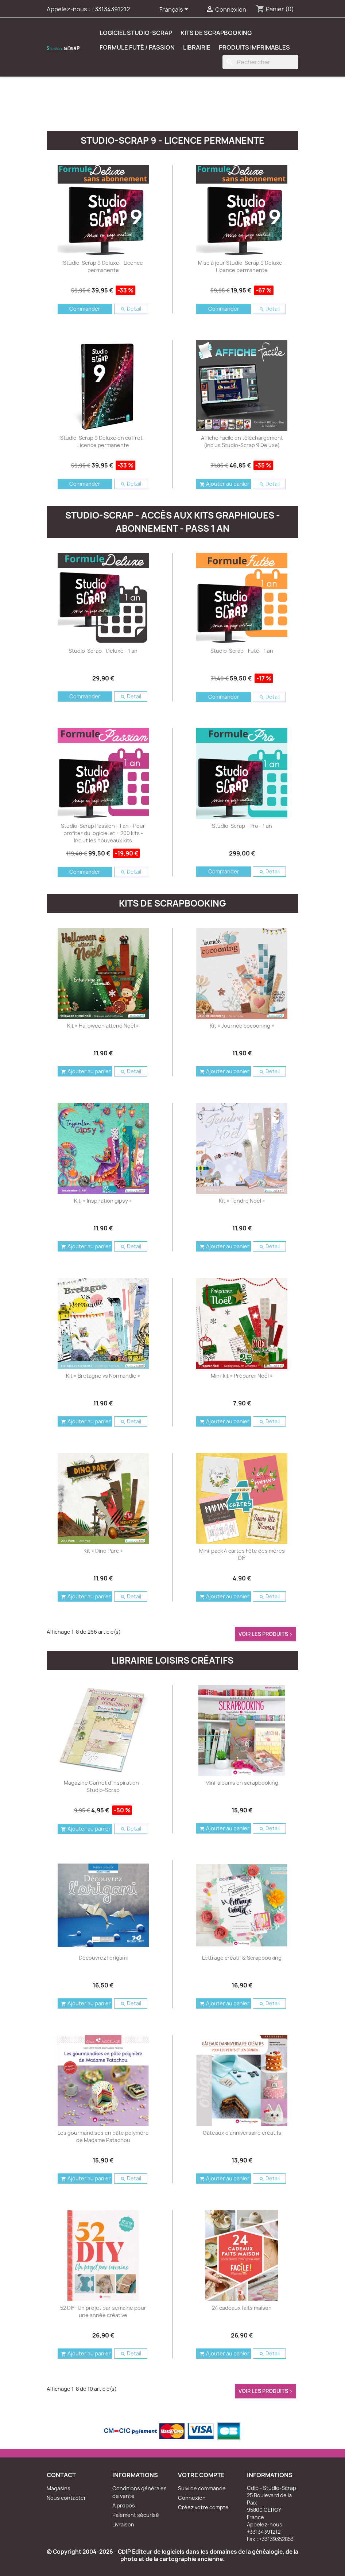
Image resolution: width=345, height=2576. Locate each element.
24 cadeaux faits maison (242, 2307)
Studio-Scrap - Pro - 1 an (242, 825)
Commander (84, 308)
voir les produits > (265, 1633)
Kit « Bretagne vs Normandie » (103, 1375)
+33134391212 (110, 9)
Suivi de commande (202, 2488)
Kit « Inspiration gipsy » (103, 1200)
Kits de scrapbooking (216, 33)
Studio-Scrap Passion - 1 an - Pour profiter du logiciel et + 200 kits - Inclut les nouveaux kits (103, 833)
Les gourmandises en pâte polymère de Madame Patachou (103, 2136)
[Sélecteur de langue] (175, 9)
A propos (123, 2505)
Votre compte (201, 2475)
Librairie (196, 47)
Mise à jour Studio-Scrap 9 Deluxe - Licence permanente (242, 266)
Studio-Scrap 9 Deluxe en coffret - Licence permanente (103, 441)
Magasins (58, 2488)
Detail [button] (130, 308)
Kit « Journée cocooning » (242, 1025)
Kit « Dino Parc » (103, 1550)
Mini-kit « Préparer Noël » (242, 1375)
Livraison (123, 2524)
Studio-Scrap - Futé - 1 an (241, 650)
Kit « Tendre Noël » (242, 1200)
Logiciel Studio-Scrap (136, 33)
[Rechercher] (260, 62)
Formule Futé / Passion (137, 47)
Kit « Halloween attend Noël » (103, 1025)
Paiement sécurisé (135, 2514)
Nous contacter (66, 2497)
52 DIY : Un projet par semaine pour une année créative (103, 2311)
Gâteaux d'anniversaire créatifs (242, 2132)
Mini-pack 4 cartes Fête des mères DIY (242, 1554)
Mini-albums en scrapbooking (241, 1782)
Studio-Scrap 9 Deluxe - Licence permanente (103, 266)
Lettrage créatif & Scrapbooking (242, 1957)
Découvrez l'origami (103, 1957)
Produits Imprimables (254, 47)
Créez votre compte (203, 2507)
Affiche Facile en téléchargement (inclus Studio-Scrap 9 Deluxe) (242, 441)
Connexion (192, 2497)
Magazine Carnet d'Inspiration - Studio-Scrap (103, 1786)
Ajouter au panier (224, 483)
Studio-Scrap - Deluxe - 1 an (103, 650)
